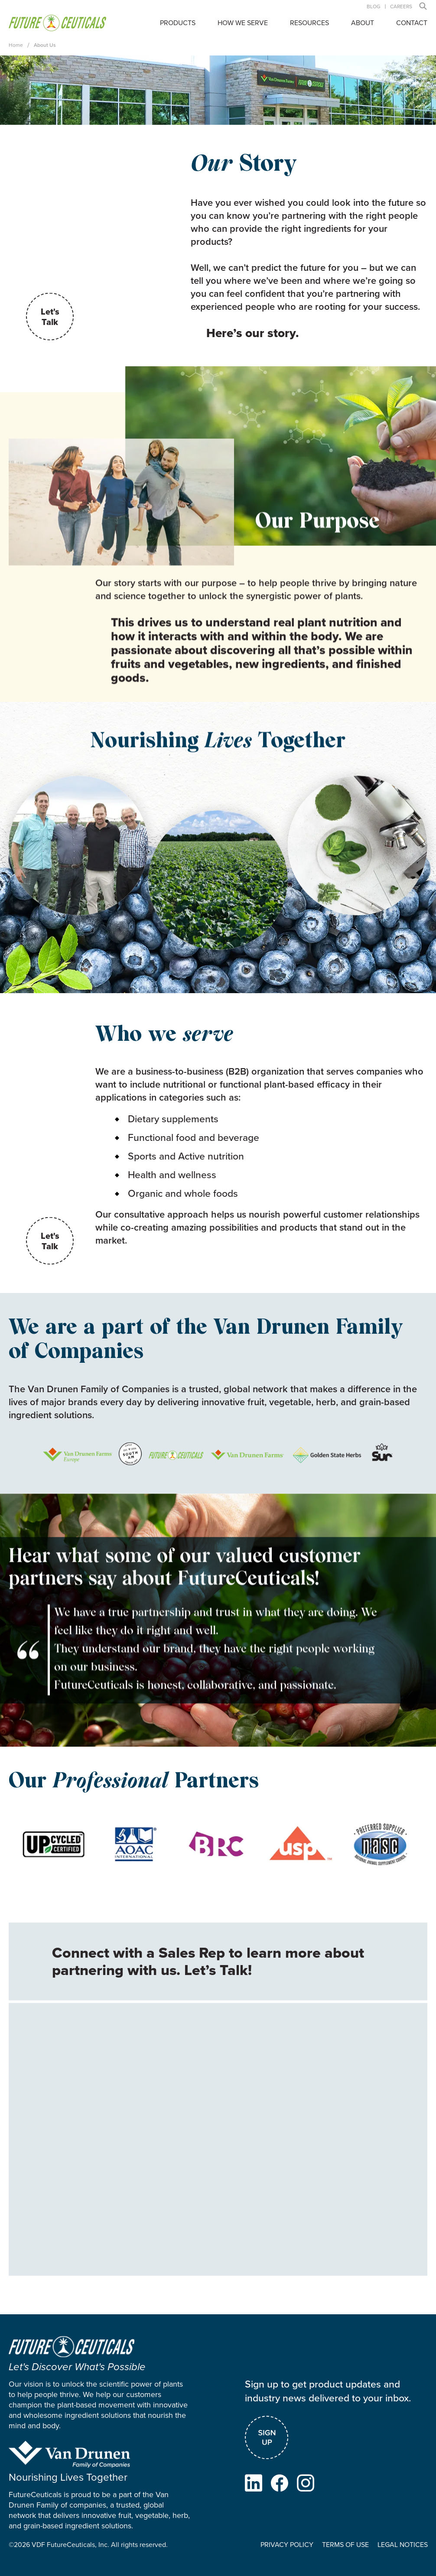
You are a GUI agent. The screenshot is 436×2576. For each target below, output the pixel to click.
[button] (423, 6)
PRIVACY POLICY (286, 2548)
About (362, 22)
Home (16, 45)
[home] (57, 23)
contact (411, 22)
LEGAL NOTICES (402, 2548)
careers (401, 6)
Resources (309, 22)
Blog (374, 6)
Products (177, 22)
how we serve (243, 22)
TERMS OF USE (345, 2548)
